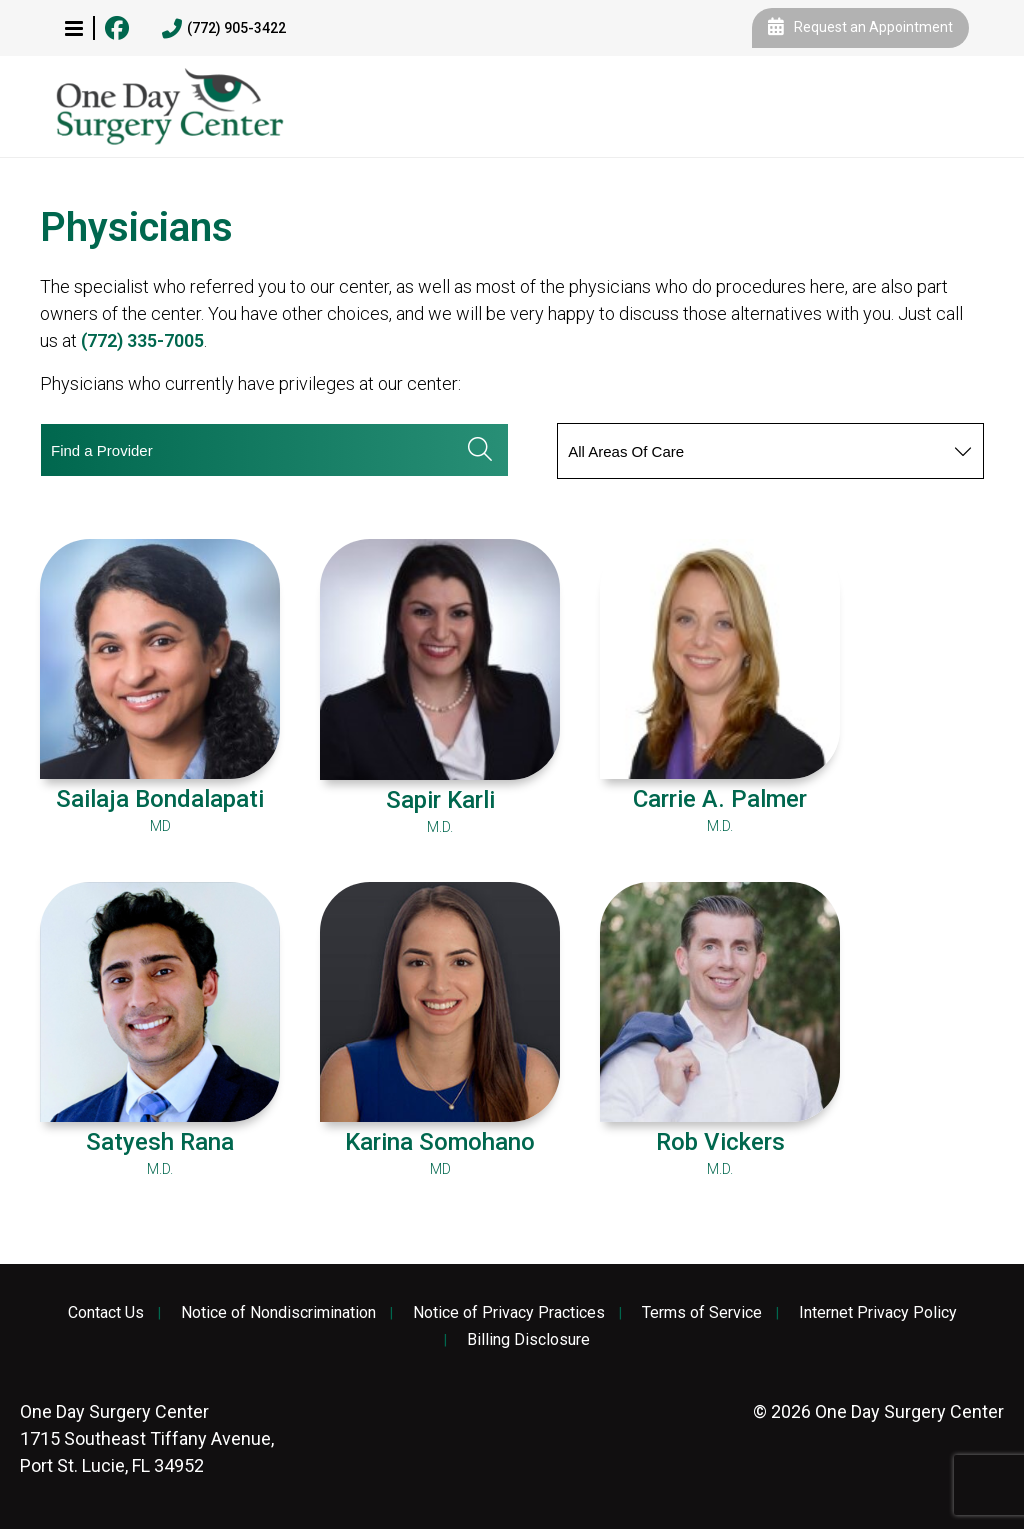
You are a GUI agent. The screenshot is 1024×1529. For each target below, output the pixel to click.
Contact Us (106, 1313)
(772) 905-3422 (224, 29)
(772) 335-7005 (142, 340)
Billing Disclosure (528, 1340)
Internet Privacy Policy (878, 1313)
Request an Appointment (860, 28)
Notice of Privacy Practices (509, 1313)
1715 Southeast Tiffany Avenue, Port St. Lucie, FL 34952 (147, 1438)
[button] (74, 28)
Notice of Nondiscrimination (278, 1313)
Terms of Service (702, 1313)
